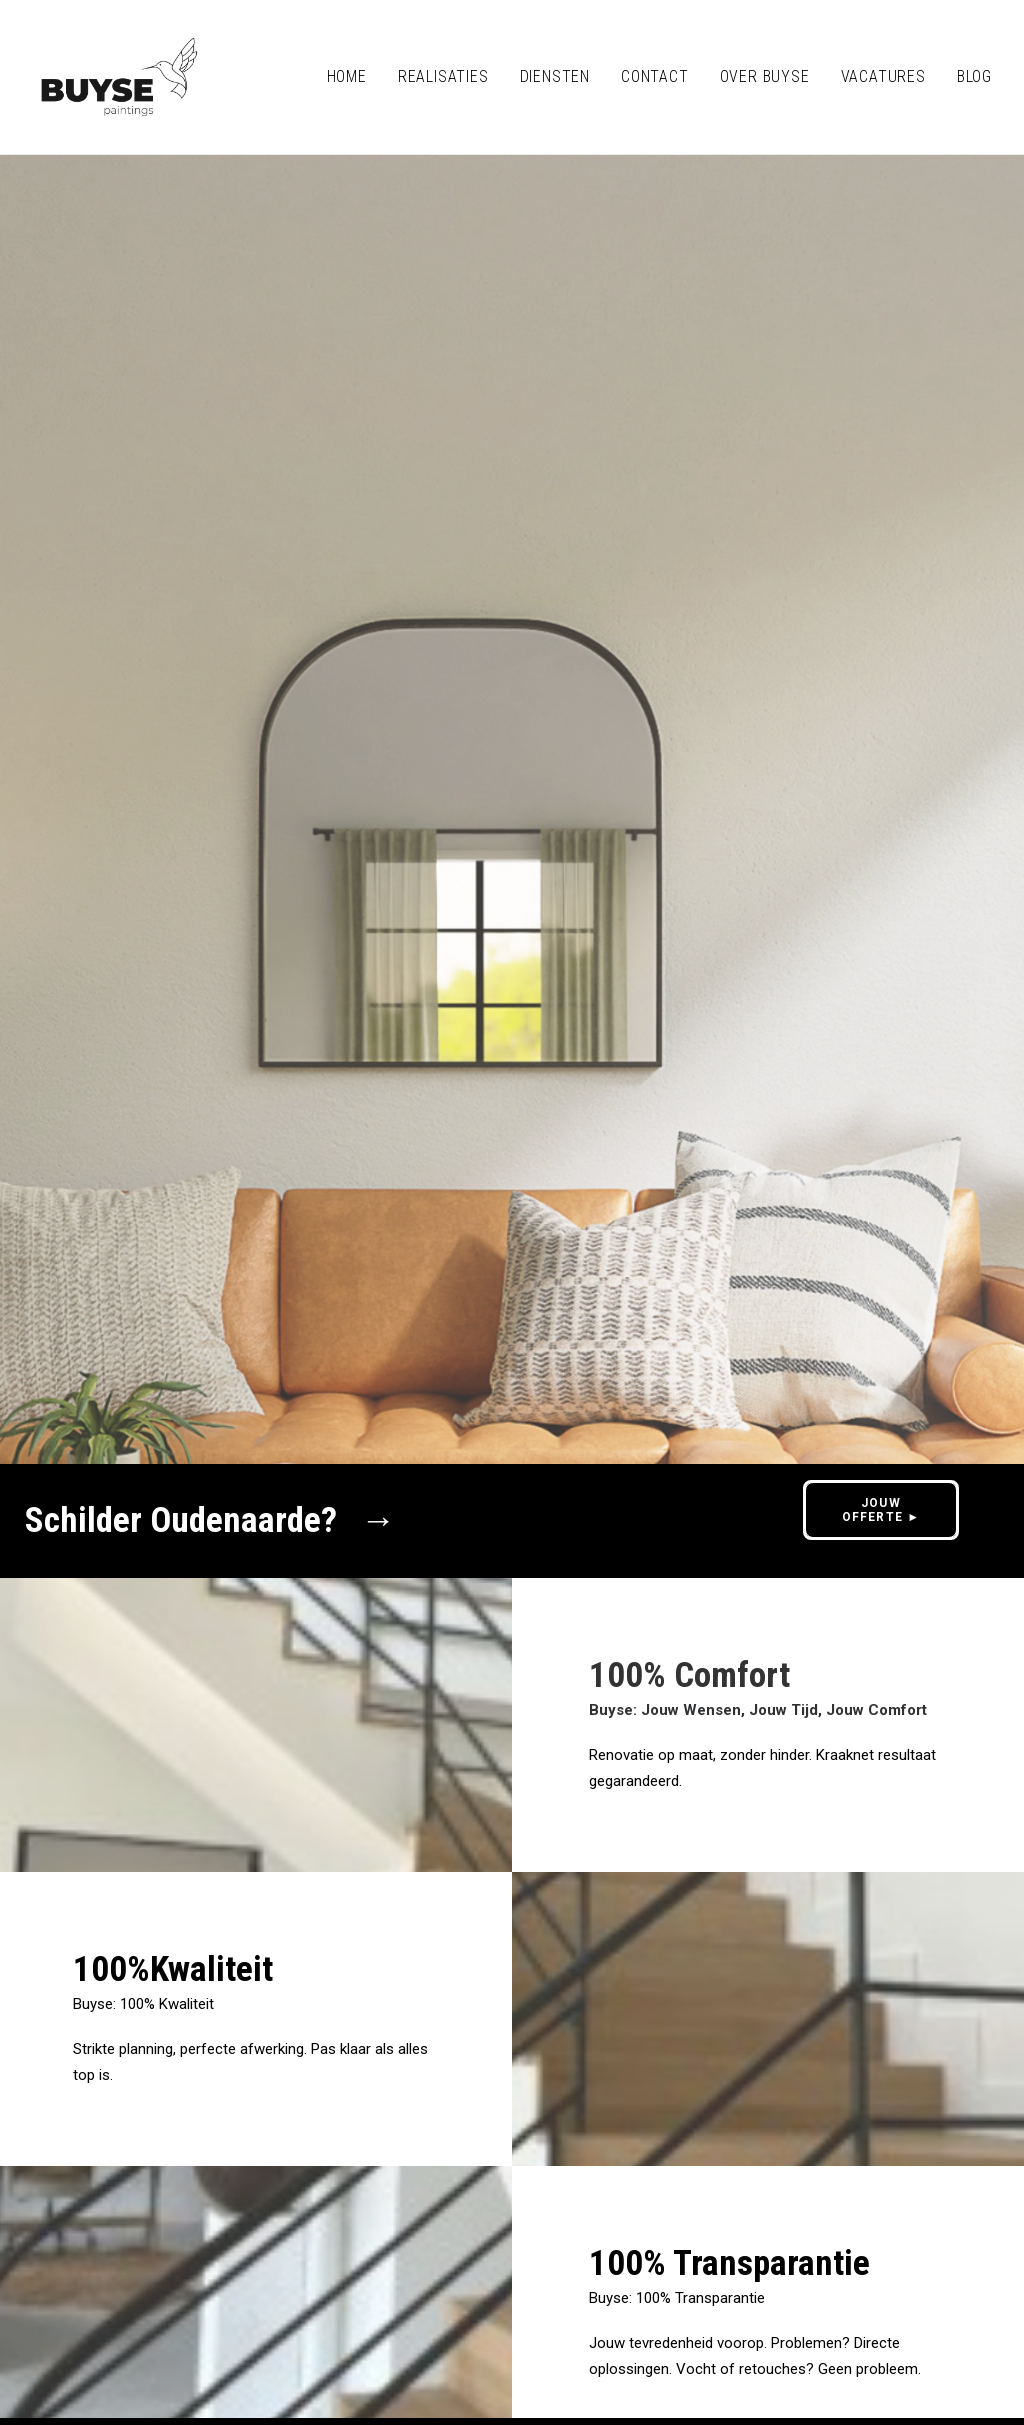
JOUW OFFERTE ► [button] (881, 589)
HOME (347, 76)
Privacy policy (134, 2307)
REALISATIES (443, 76)
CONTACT (655, 76)
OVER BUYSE (765, 76)
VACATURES (883, 76)
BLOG (974, 76)
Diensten (555, 76)
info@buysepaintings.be (181, 2261)
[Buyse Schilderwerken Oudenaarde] (119, 77)
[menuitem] (354, 77)
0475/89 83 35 (342, 2261)
